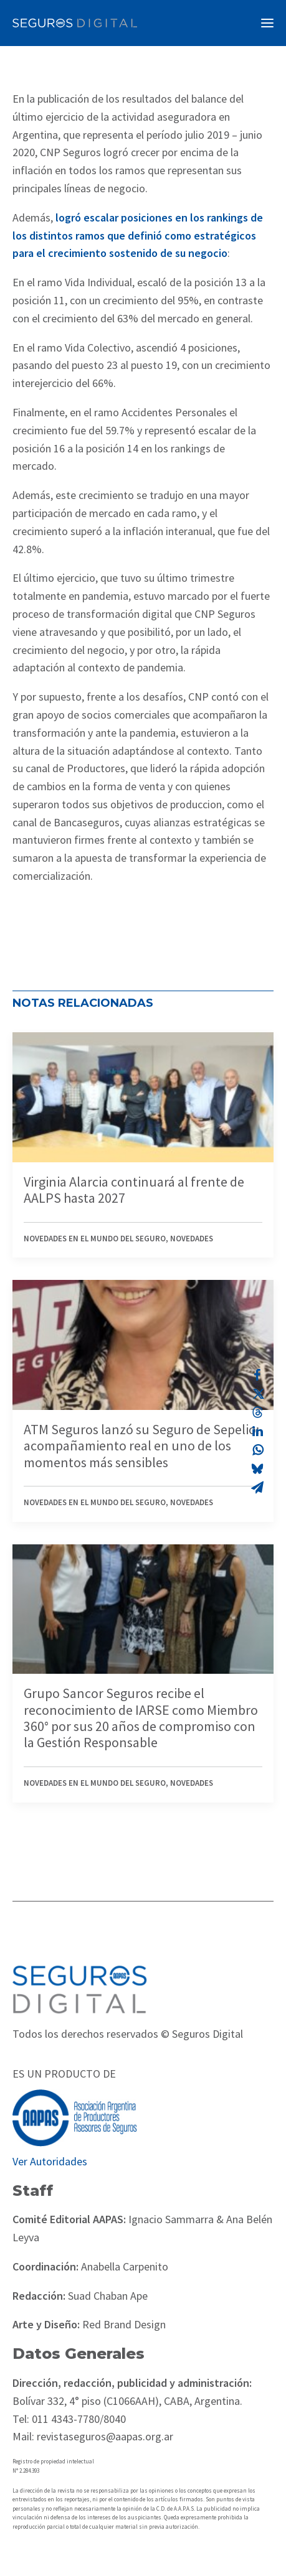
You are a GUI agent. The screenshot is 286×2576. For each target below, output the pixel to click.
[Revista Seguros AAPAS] (74, 23)
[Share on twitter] (257, 1393)
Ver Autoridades (49, 2161)
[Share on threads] (257, 1412)
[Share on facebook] (257, 1375)
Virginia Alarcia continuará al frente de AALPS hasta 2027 (134, 1189)
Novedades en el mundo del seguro (95, 1238)
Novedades (191, 1238)
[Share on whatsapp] (257, 1449)
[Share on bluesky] (257, 1468)
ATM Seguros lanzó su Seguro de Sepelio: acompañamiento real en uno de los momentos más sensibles (141, 1446)
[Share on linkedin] (257, 1431)
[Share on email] (257, 1487)
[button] (267, 23)
